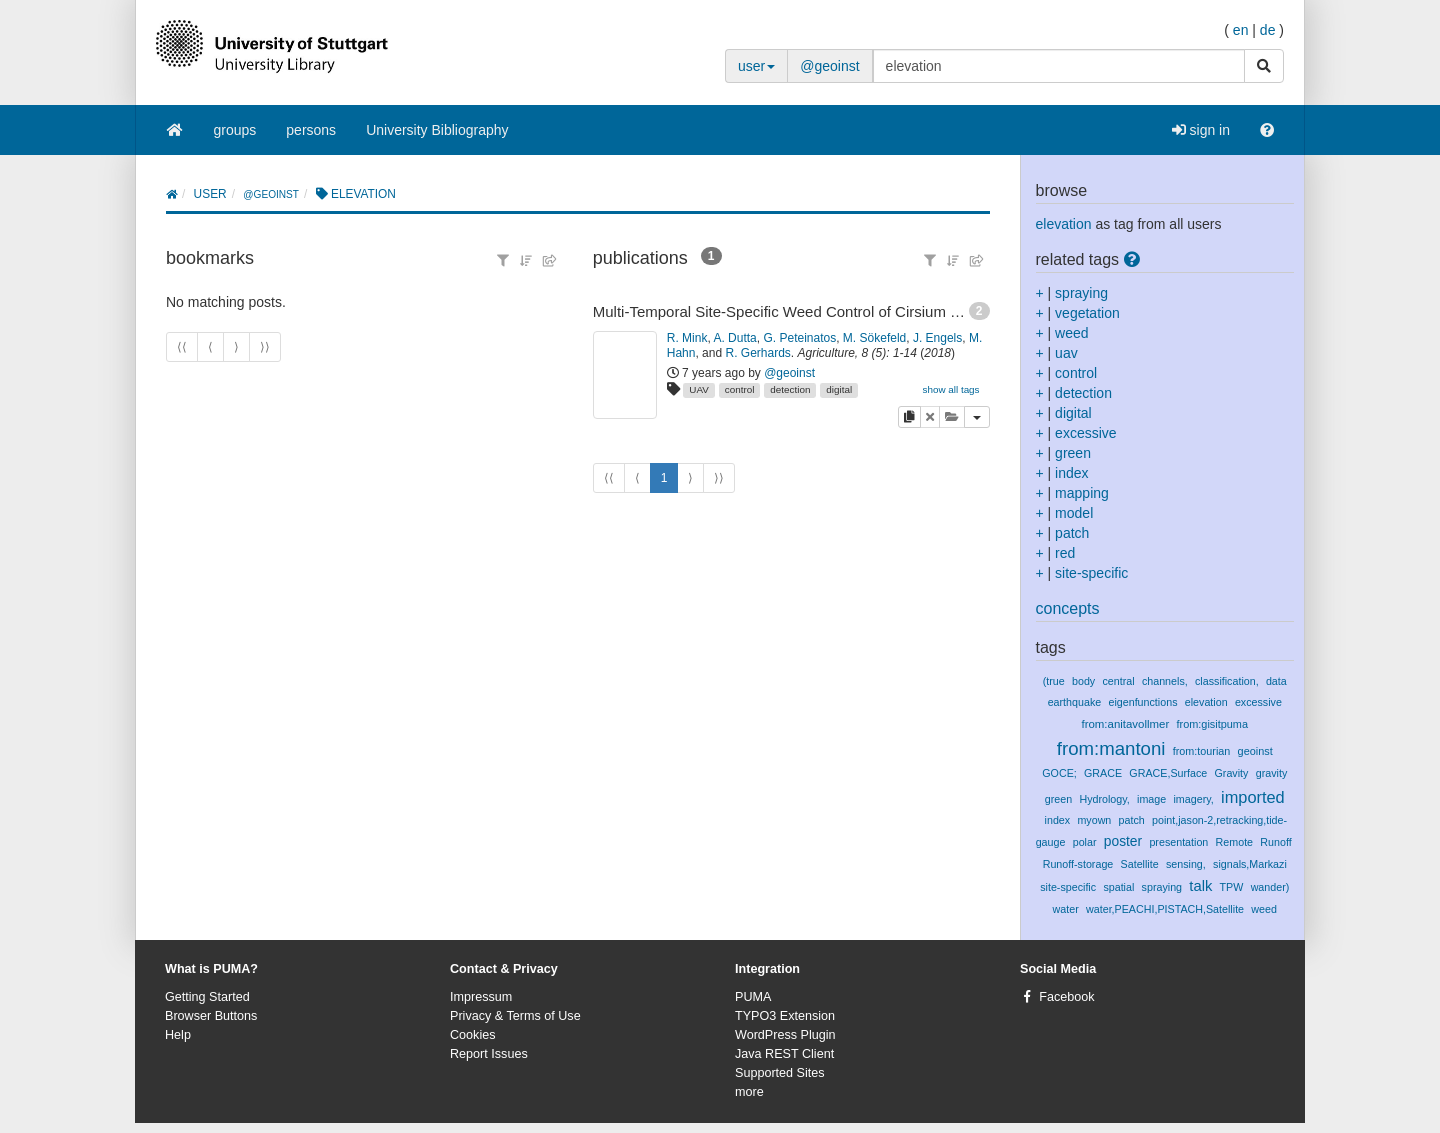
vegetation (1087, 313)
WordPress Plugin (785, 1035)
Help (178, 1035)
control (740, 389)
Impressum (481, 997)
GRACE (1103, 773)
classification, (1227, 681)
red (1065, 553)
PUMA (753, 997)
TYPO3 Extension (785, 1016)
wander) (1270, 887)
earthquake (1075, 702)
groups (235, 130)
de (1268, 30)
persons (311, 130)
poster (1123, 841)
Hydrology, (1104, 799)
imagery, (1193, 799)
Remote (1234, 842)
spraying (1081, 293)
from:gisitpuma (1212, 724)
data (1276, 681)
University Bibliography (437, 130)
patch (1072, 533)
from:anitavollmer (1125, 724)
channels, (1165, 681)
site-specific (1091, 573)
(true (1054, 681)
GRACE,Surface (1168, 773)
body (1083, 681)
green (1073, 453)
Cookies (473, 1035)
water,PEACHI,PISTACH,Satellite (1165, 909)
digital (839, 389)
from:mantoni (1111, 748)
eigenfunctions (1142, 702)
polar (1085, 842)
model (1074, 513)
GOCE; (1059, 773)
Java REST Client (784, 1054)
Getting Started (207, 997)
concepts (1068, 608)
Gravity (1232, 773)
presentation (1178, 842)
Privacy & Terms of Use (515, 1016)
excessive (1085, 433)
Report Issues (489, 1054)
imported (1253, 797)
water (1066, 909)
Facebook (1066, 997)
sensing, (1186, 864)
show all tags (950, 389)
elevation (1064, 224)
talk (1200, 886)
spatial (1118, 887)
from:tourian (1202, 751)
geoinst (1255, 751)
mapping (1082, 493)
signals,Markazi (1250, 864)
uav (1066, 353)
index (1071, 473)
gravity (1272, 773)
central (1119, 681)
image (1151, 799)
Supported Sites (780, 1073)
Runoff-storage (1078, 864)
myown (1094, 820)
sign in (1201, 130)
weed (1071, 333)
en (1241, 30)
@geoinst (829, 66)
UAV (699, 389)
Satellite (1140, 864)
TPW (1232, 887)
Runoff (1275, 842)
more (749, 1092)
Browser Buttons (211, 1016)
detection (790, 389)
